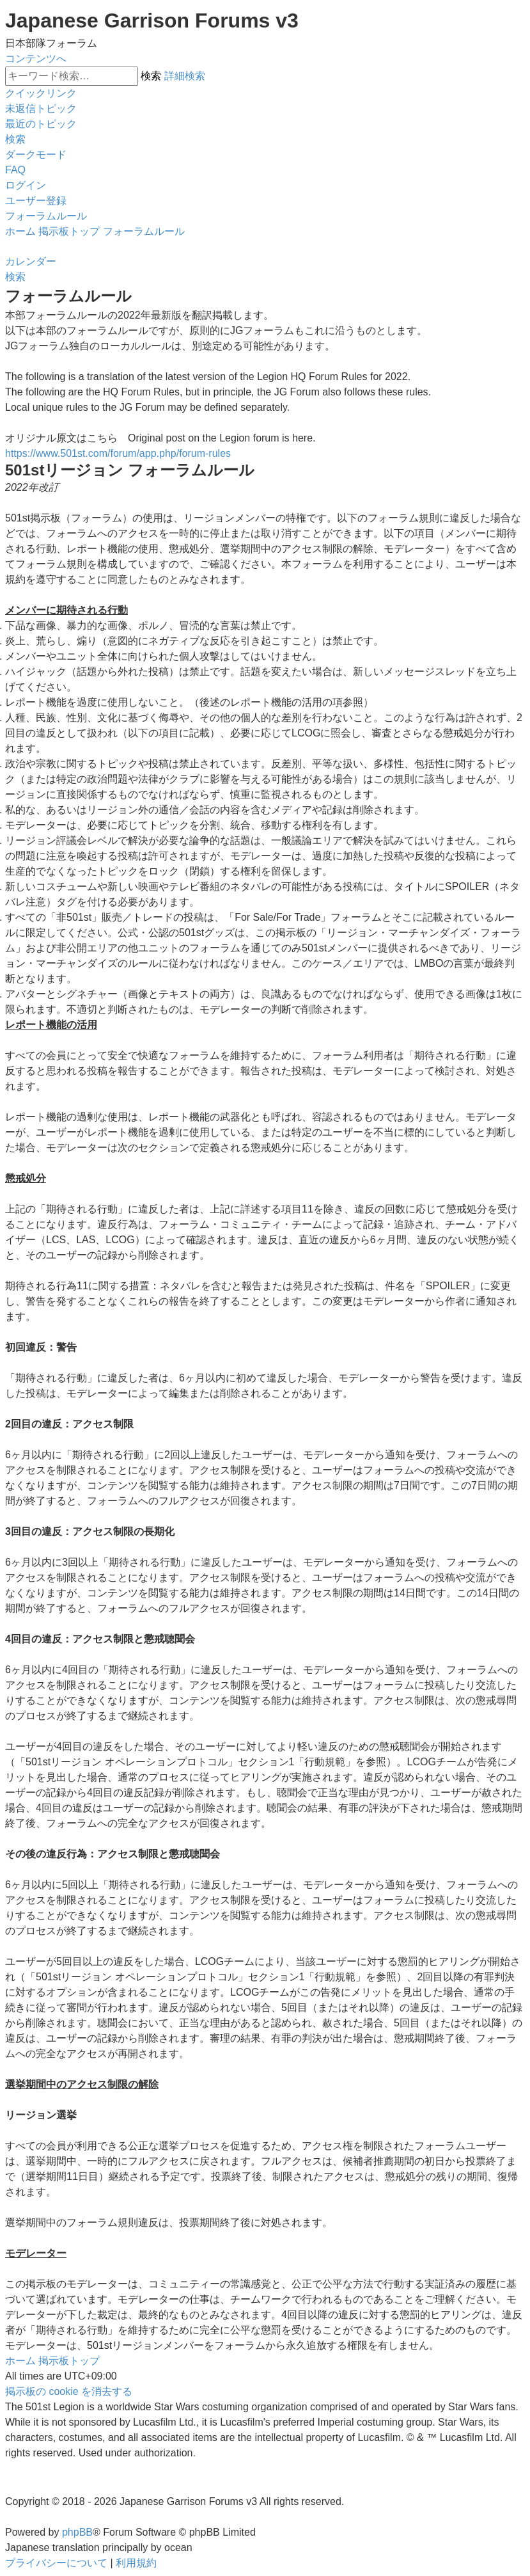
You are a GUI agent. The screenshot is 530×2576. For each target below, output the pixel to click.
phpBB (77, 2532)
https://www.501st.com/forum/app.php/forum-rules (118, 453)
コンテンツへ (35, 58)
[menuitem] (41, 108)
